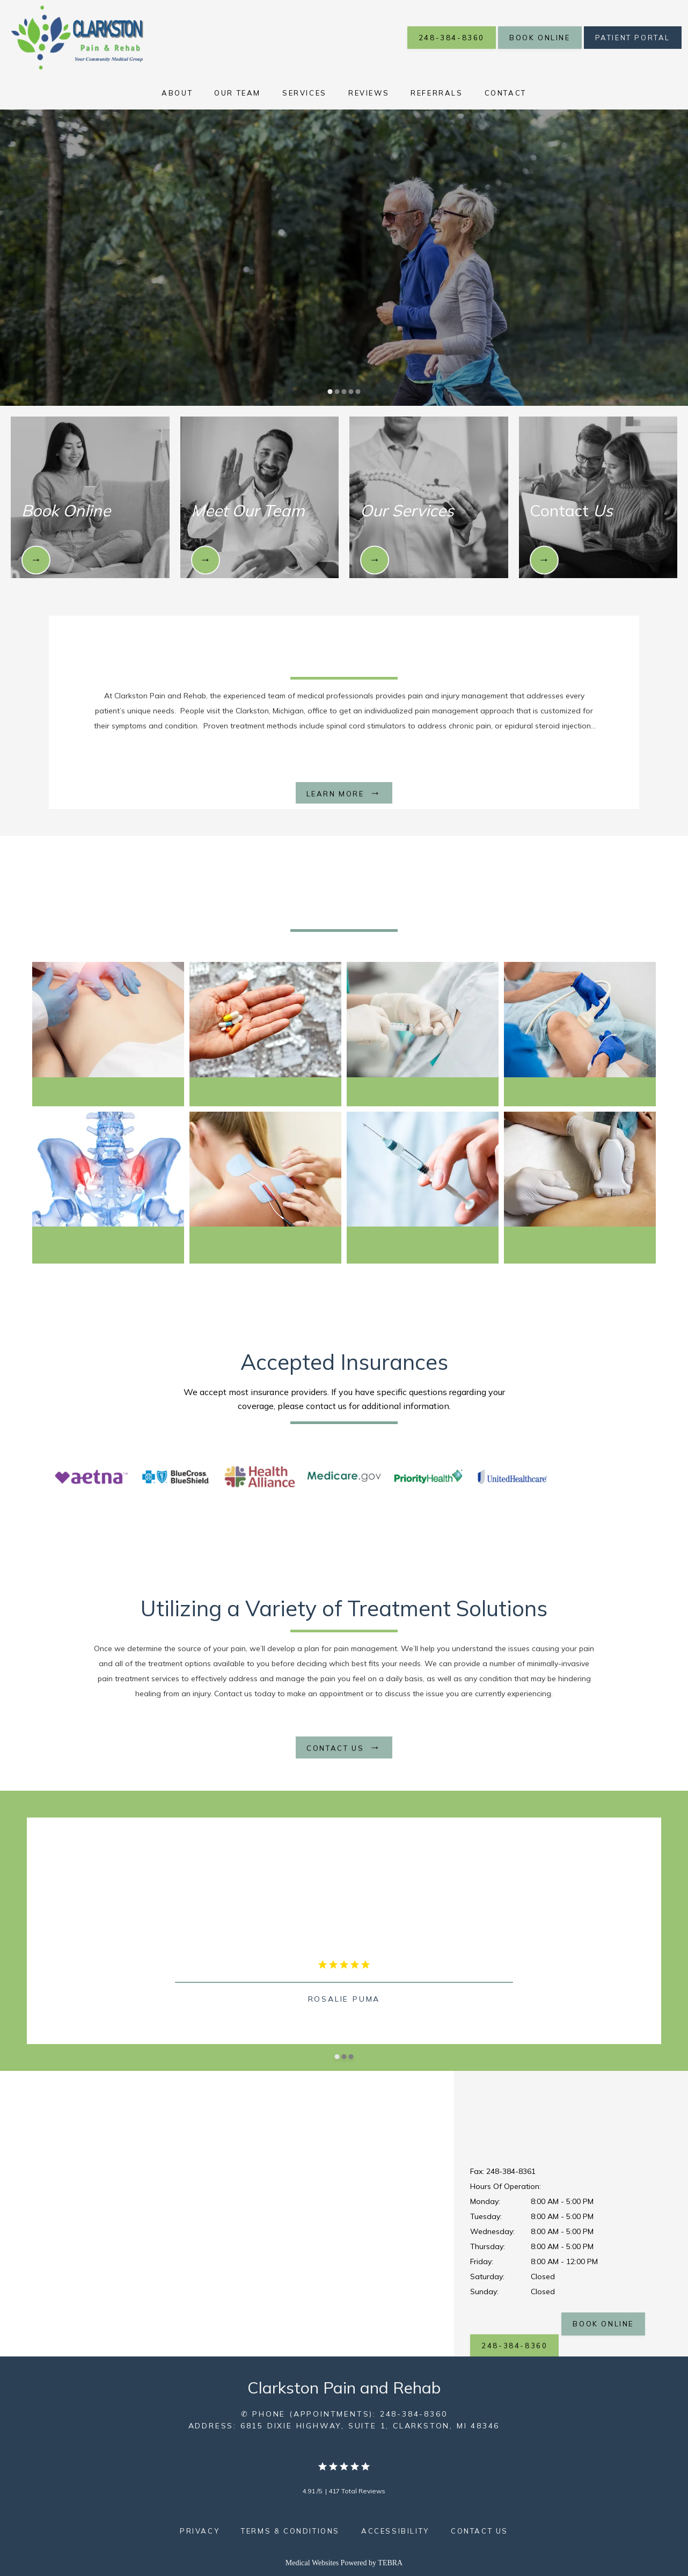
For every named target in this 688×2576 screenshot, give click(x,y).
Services (304, 93)
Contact (505, 93)
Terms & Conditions (290, 2531)
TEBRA (390, 2563)
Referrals (437, 93)
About (177, 93)
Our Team (237, 93)
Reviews (368, 93)
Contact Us (479, 2531)
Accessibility (395, 2531)
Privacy (199, 2531)
